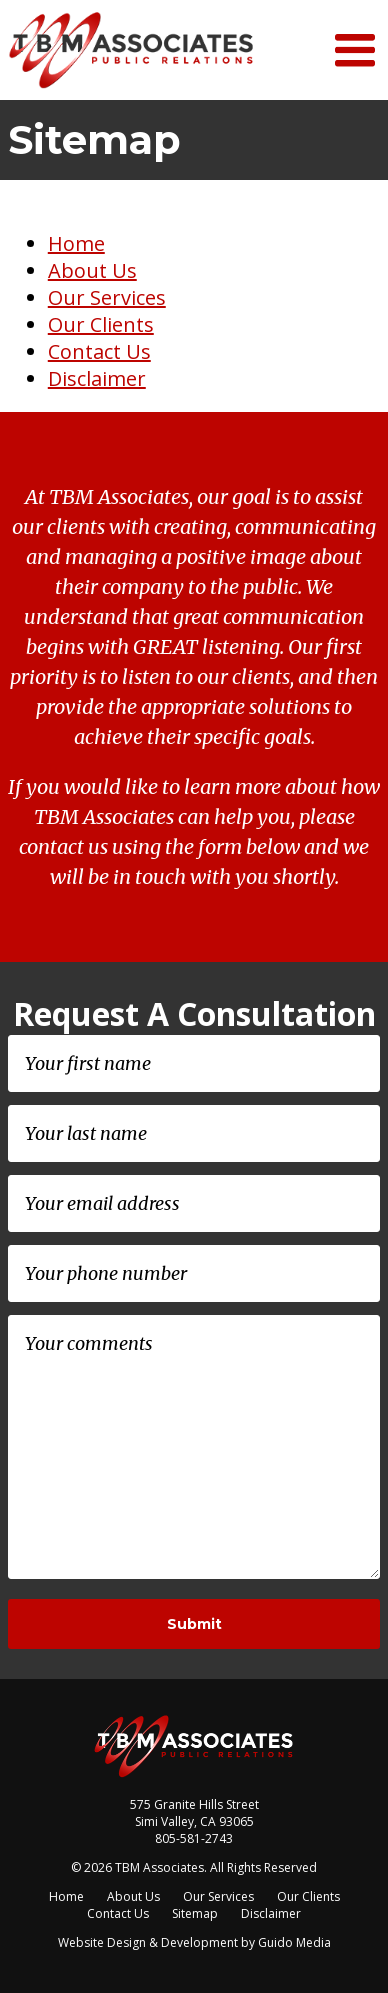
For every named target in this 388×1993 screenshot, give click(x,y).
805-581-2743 (194, 1838)
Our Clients (101, 324)
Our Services (107, 297)
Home (76, 243)
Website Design (102, 1942)
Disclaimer (97, 378)
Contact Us (99, 351)
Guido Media (294, 1942)
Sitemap (195, 1913)
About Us (92, 270)
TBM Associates (133, 50)
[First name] (194, 1063)
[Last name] (194, 1133)
